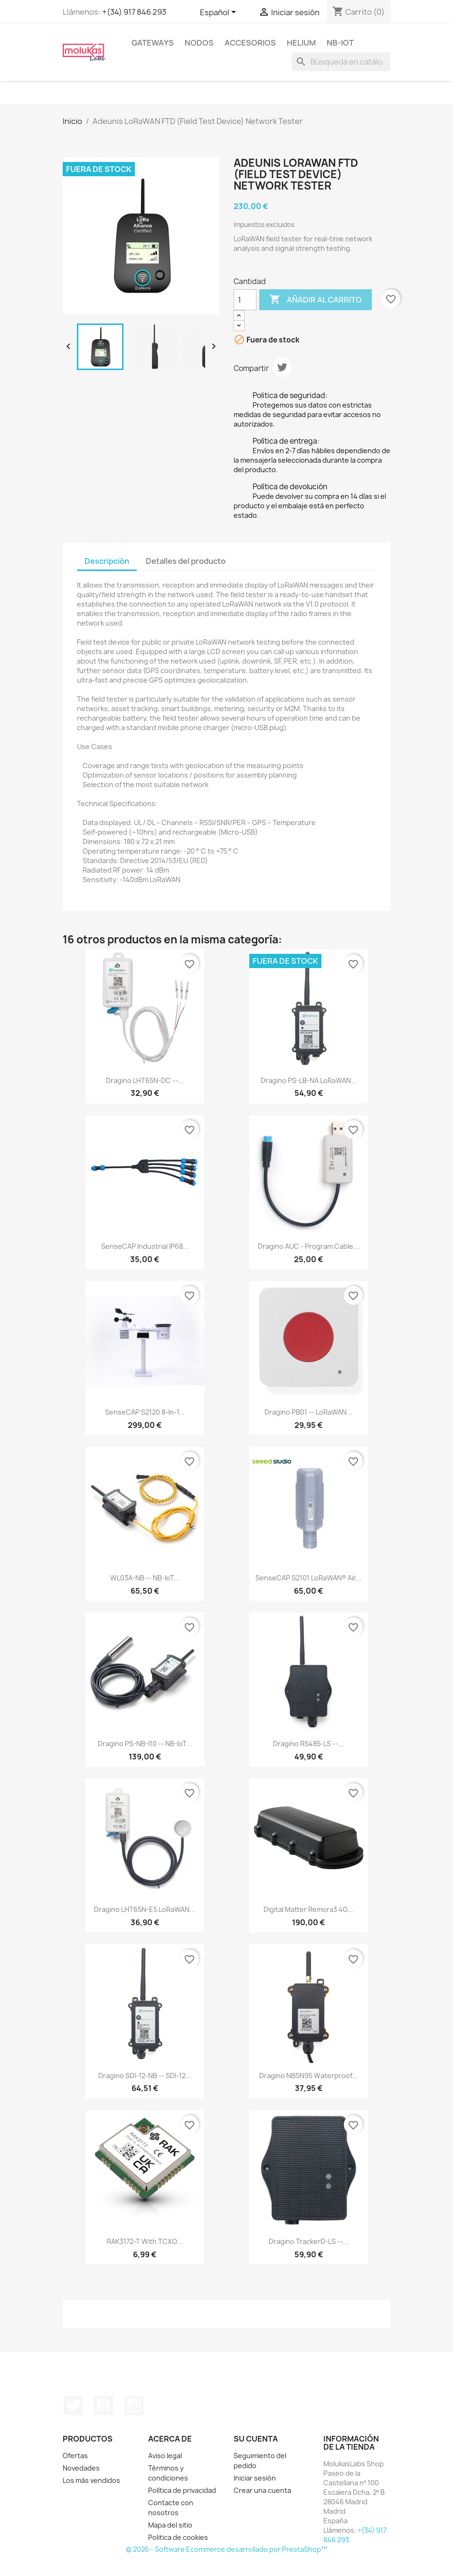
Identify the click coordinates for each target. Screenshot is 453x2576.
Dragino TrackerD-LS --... (309, 2241)
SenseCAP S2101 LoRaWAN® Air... (308, 1577)
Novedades (81, 2467)
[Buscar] (341, 61)
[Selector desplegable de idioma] (219, 13)
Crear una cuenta (262, 2490)
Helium (301, 43)
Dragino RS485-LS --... (308, 1743)
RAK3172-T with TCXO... (144, 2241)
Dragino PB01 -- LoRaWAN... (308, 1411)
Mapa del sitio (170, 2524)
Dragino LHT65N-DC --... (145, 1080)
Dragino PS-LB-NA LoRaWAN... (309, 1080)
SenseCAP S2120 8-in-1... (145, 1411)
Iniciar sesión (255, 2477)
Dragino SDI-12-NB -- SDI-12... (144, 2075)
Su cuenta (256, 2438)
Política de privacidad (182, 2490)
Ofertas (75, 2455)
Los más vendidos (91, 2480)
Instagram (133, 2405)
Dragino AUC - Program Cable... (308, 1246)
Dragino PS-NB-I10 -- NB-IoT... (145, 1743)
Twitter (73, 2405)
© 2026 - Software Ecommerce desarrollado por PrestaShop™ (226, 2549)
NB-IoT (340, 43)
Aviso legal (165, 2455)
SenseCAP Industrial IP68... (145, 1246)
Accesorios (250, 43)
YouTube (103, 2405)
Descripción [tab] (107, 561)
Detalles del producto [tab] (186, 561)
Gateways (153, 43)
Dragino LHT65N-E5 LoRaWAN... (144, 1909)
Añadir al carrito (315, 300)
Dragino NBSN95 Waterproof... (308, 2075)
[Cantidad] (245, 299)
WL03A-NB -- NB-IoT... (144, 1577)
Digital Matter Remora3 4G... (308, 1909)
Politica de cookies (178, 2537)
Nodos (199, 43)
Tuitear (282, 367)
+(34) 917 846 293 (134, 12)
